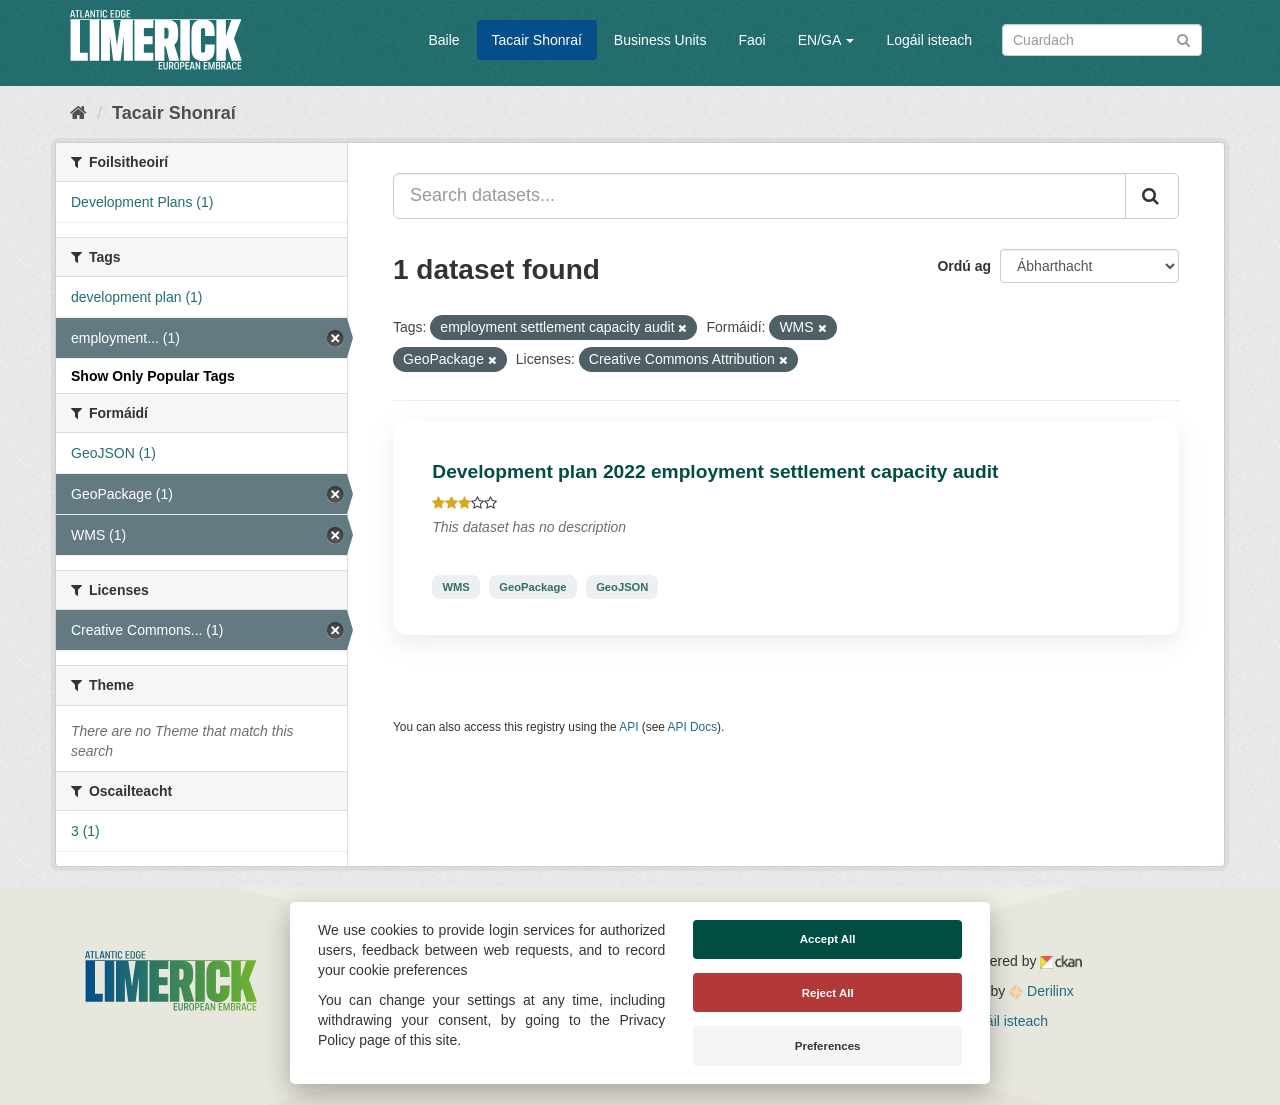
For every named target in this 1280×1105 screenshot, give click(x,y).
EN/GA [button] (826, 40)
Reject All (828, 993)
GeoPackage (532, 587)
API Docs (693, 727)
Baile (443, 40)
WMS (455, 587)
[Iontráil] (1183, 38)
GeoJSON (622, 587)
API (628, 727)
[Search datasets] (1102, 40)
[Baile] (78, 113)
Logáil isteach (929, 40)
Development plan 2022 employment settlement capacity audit (715, 471)
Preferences (828, 1046)
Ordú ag (964, 266)
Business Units (660, 40)
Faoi (751, 40)
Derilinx (1041, 991)
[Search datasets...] (759, 196)
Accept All (828, 939)
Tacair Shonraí (537, 40)
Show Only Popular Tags (153, 376)
